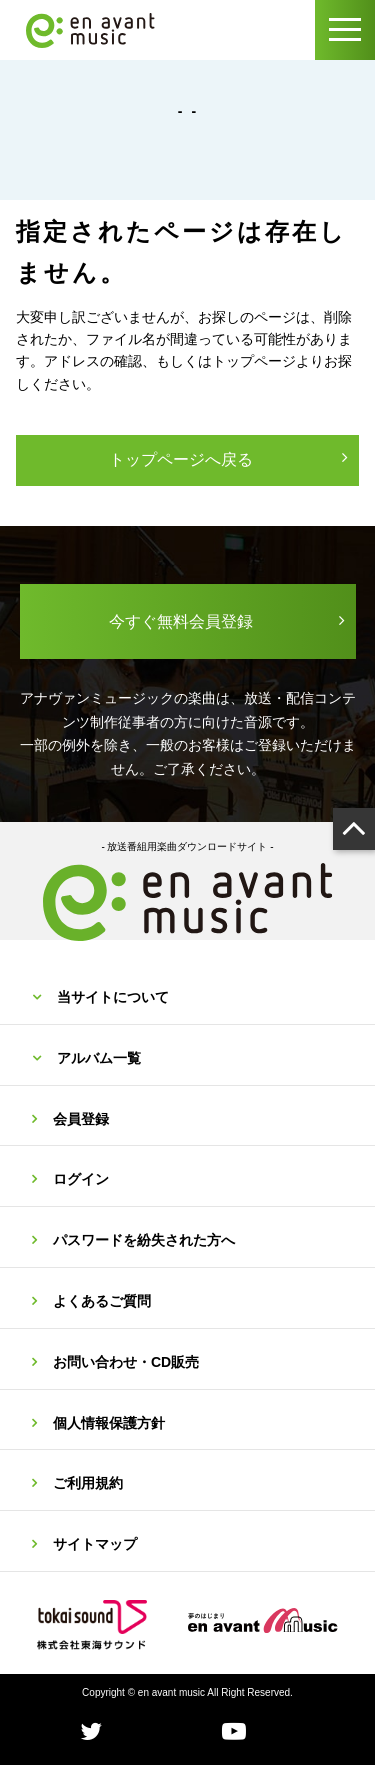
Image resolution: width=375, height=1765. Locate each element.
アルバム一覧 (99, 1058)
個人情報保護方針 (109, 1423)
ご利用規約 (88, 1483)
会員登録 (81, 1119)
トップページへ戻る (181, 459)
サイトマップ (95, 1544)
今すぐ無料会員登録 (181, 621)
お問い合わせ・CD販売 (126, 1362)
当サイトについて (113, 997)
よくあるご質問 (102, 1301)
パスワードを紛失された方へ (144, 1240)
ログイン (81, 1179)
